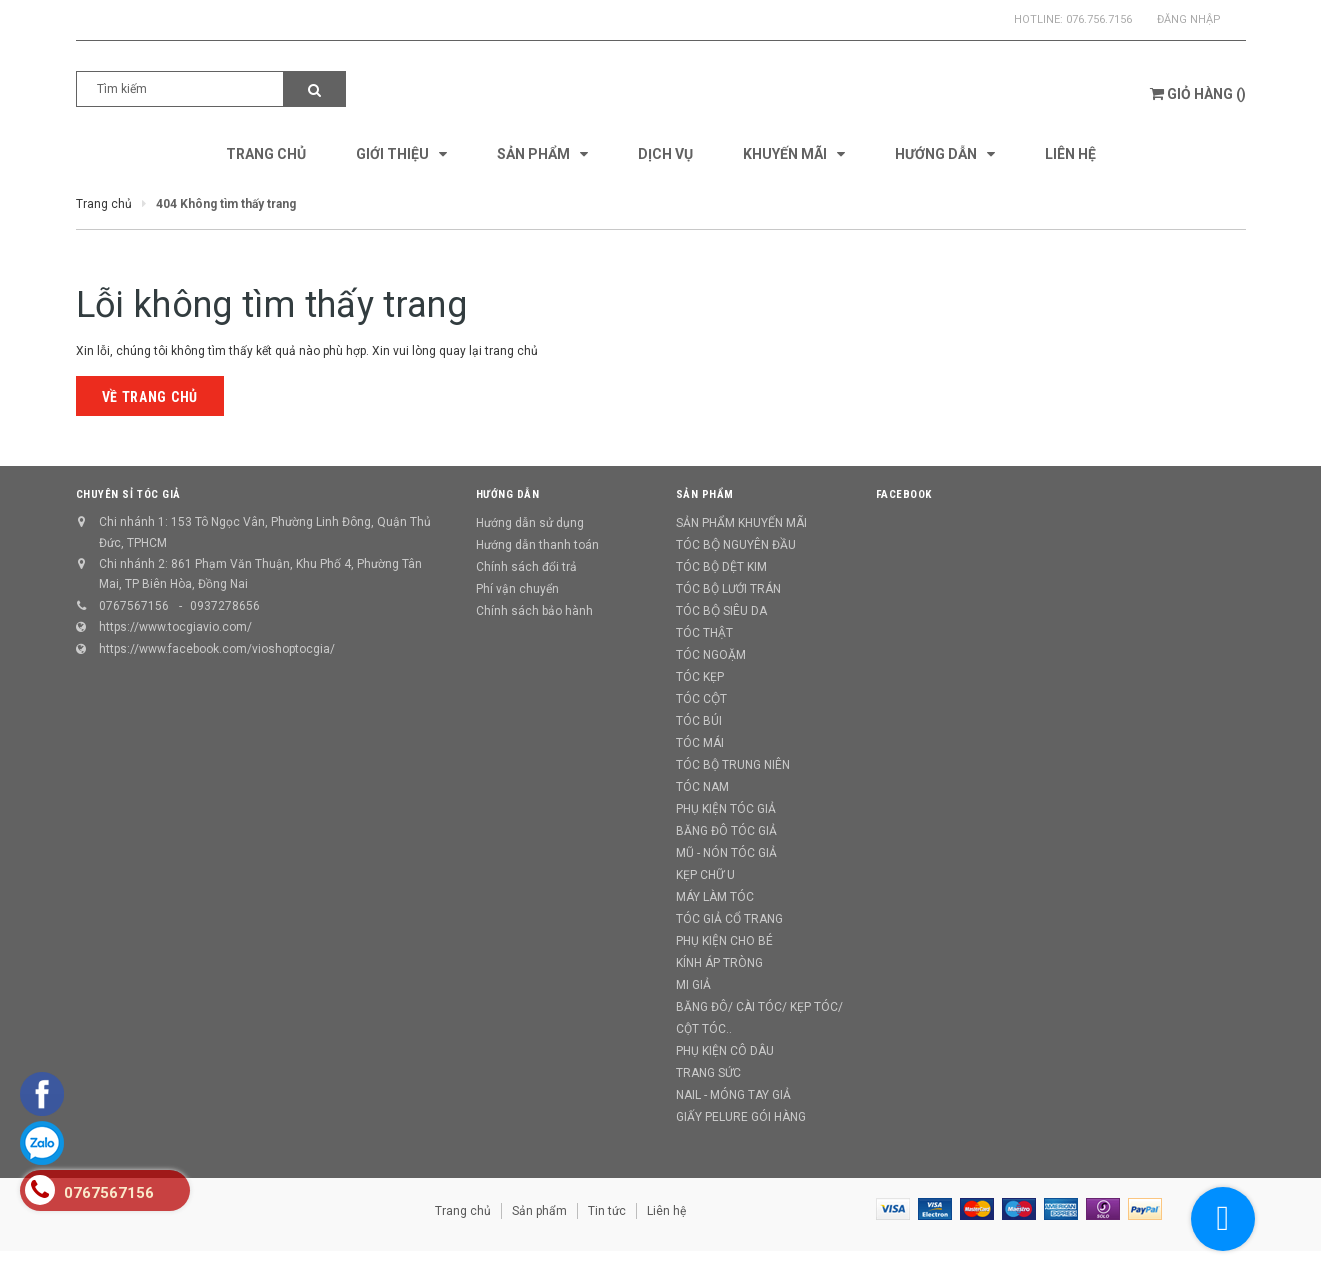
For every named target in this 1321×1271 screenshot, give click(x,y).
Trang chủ (463, 1211)
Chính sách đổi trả (526, 567)
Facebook (904, 494)
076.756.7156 (1099, 19)
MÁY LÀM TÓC (715, 897)
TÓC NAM (702, 787)
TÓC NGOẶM (711, 655)
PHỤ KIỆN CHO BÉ (724, 941)
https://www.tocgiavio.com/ (175, 627)
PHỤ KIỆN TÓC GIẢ (726, 809)
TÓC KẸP (700, 677)
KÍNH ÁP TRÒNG (719, 963)
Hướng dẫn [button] (508, 494)
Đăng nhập (1189, 19)
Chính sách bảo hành (534, 611)
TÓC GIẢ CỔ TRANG (729, 919)
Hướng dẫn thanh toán (537, 545)
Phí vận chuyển (517, 589)
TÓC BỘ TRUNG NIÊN (733, 765)
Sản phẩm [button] (705, 494)
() (1198, 94)
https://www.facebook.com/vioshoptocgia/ (217, 649)
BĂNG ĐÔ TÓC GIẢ (726, 831)
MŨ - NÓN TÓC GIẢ (726, 853)
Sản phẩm (539, 1211)
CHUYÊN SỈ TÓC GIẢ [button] (128, 494)
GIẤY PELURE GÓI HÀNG (741, 1117)
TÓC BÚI (699, 721)
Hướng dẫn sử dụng (530, 523)
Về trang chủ (150, 397)
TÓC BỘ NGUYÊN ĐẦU (736, 545)
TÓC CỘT (701, 699)
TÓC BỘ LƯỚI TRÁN (728, 589)
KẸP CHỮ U (705, 875)
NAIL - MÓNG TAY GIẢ (733, 1095)
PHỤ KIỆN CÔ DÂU (725, 1051)
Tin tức (607, 1211)
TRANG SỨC (708, 1073)
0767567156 (134, 606)
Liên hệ (666, 1211)
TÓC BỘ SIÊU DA (721, 611)
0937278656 (225, 606)
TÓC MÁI (700, 743)
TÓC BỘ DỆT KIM (721, 567)
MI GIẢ (693, 985)
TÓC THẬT (704, 633)
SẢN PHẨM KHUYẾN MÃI (741, 523)
